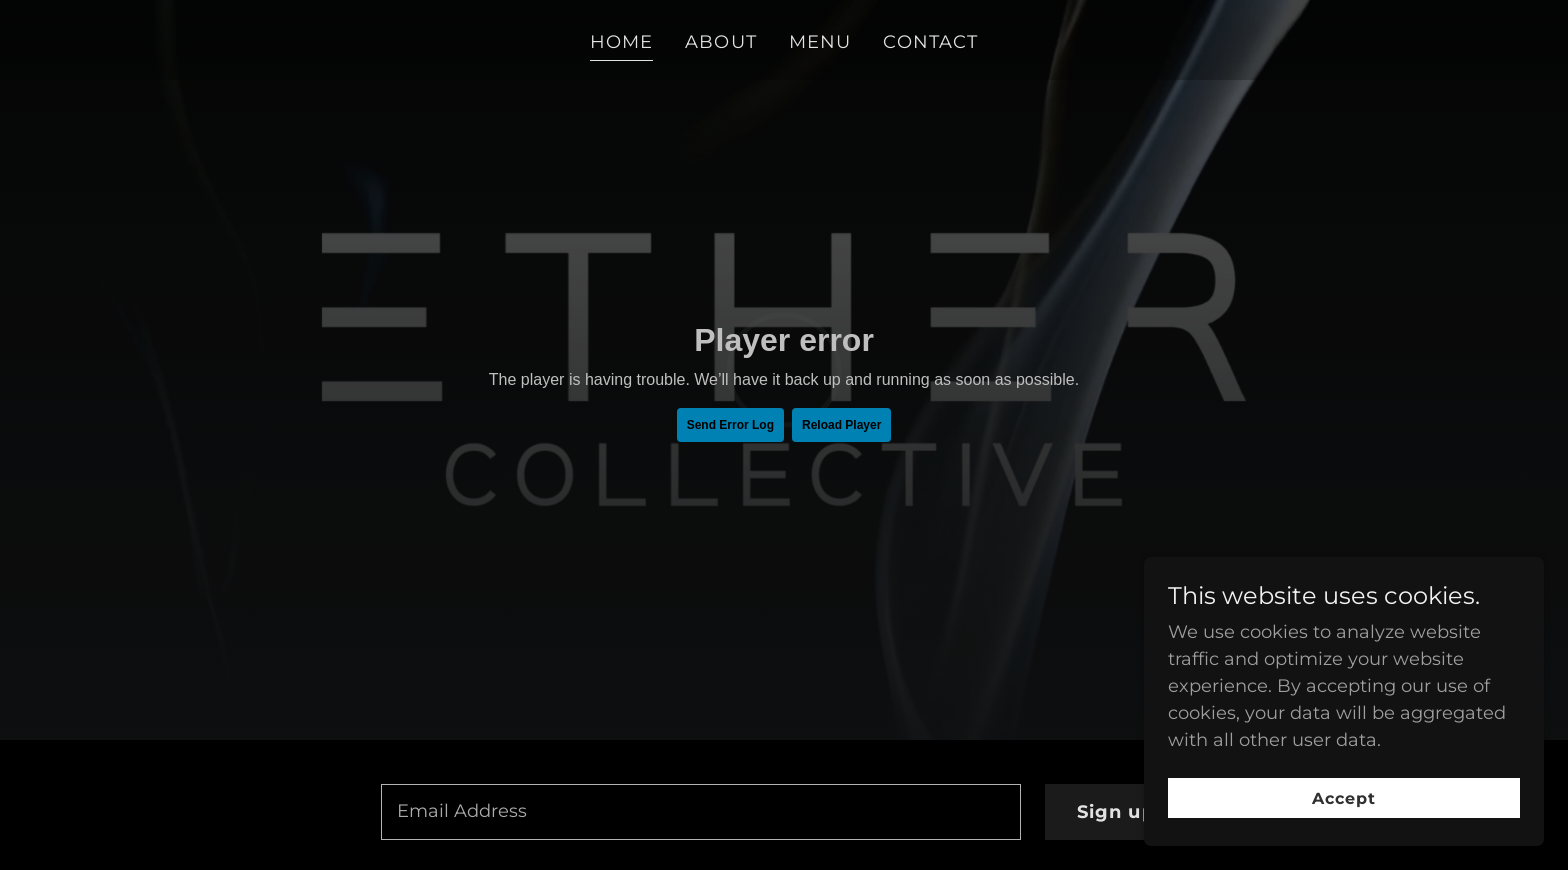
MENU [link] (820, 42)
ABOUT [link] (721, 42)
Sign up (1116, 812)
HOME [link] (622, 42)
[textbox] (700, 812)
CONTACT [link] (930, 42)
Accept (1344, 798)
